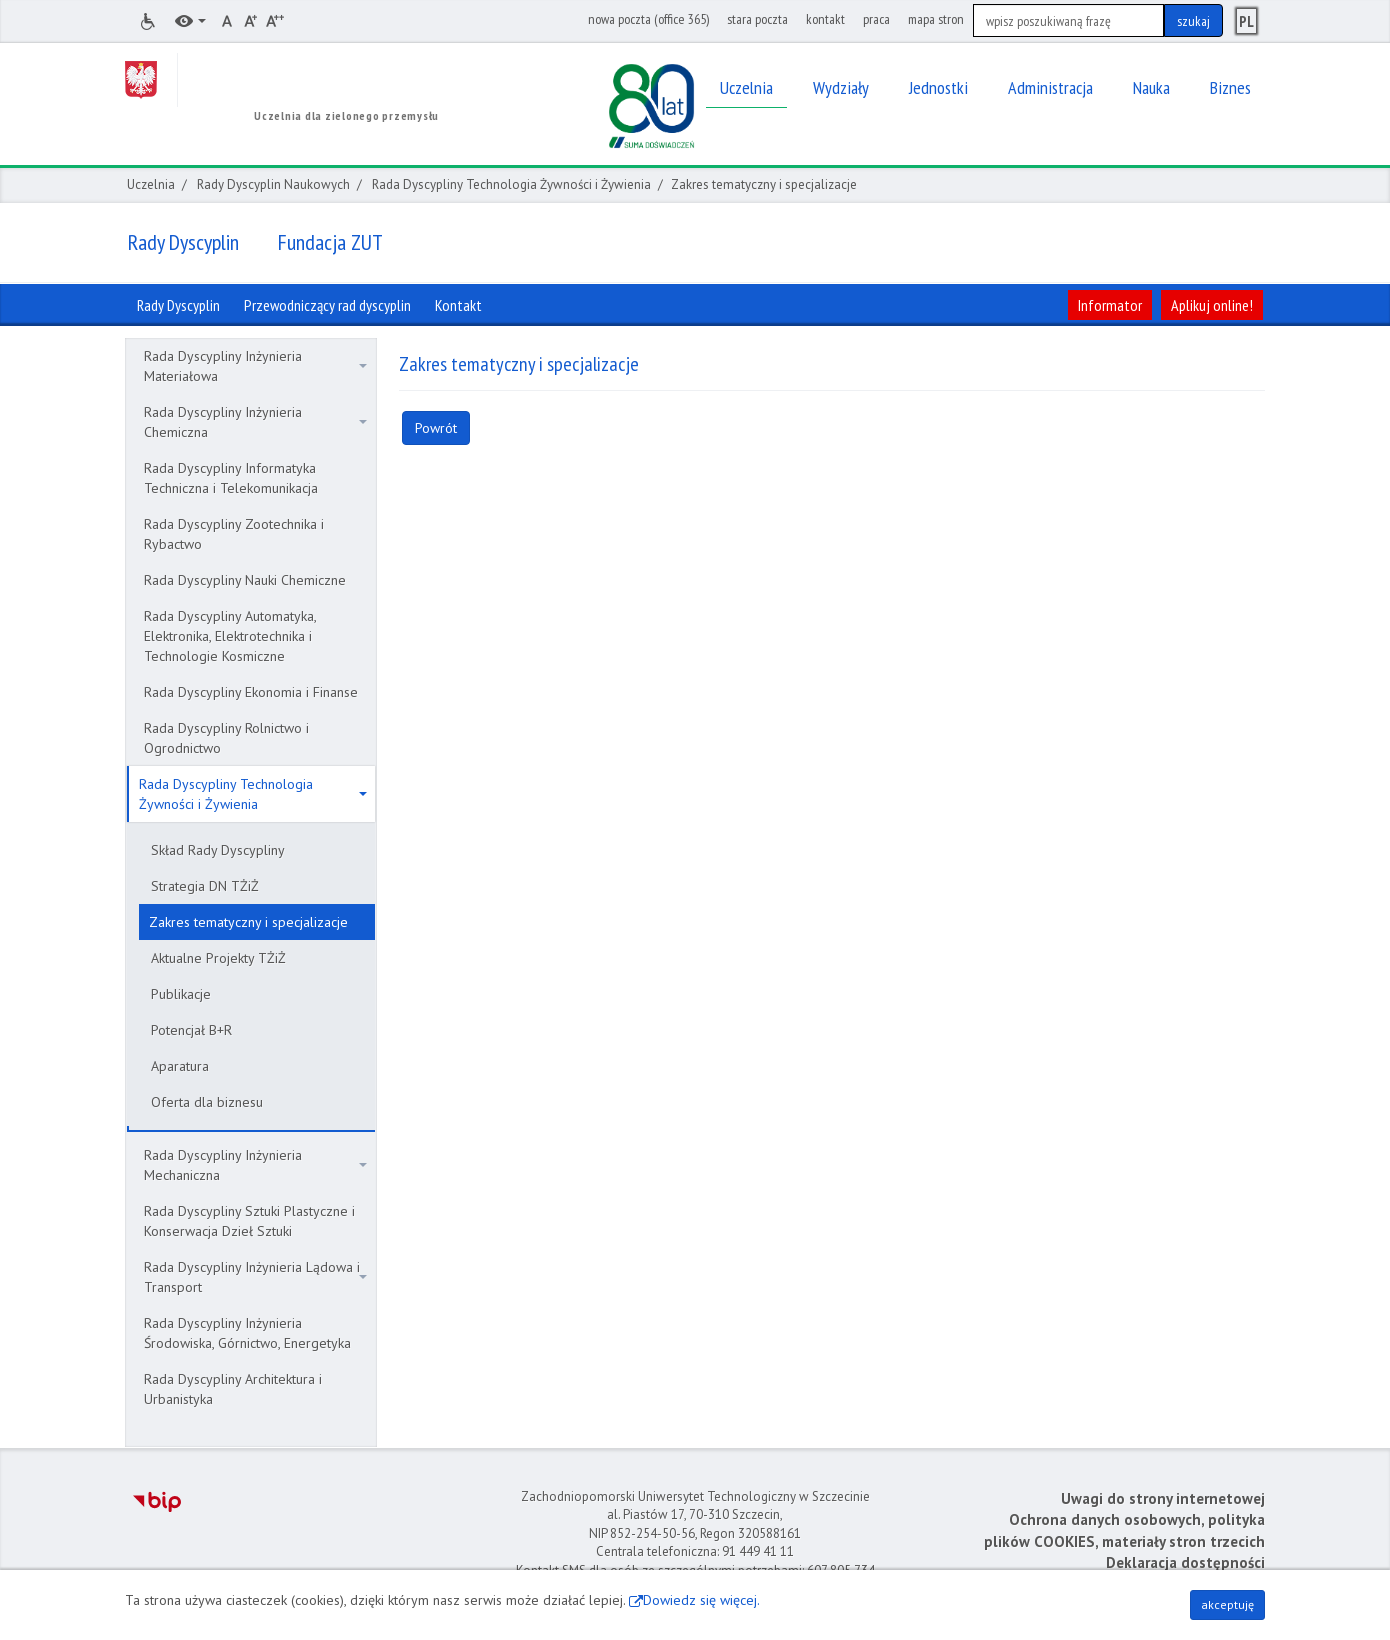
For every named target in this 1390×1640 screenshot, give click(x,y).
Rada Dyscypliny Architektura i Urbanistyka (233, 1389)
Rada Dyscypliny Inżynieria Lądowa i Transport (255, 1277)
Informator (1110, 305)
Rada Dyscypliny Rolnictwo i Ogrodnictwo (226, 738)
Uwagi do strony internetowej (1163, 1498)
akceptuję (1227, 1604)
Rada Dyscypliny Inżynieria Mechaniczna (255, 1165)
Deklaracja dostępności (1185, 1562)
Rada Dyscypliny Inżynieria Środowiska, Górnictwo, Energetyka (247, 1333)
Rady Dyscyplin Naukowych (273, 184)
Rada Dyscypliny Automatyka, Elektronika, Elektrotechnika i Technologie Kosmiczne (230, 636)
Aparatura (180, 1066)
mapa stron (936, 19)
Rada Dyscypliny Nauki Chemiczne (245, 580)
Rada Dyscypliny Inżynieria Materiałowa (255, 366)
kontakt (825, 19)
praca (876, 19)
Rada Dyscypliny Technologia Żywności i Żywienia (511, 184)
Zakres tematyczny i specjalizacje (248, 922)
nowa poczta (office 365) (648, 19)
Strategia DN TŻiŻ (205, 886)
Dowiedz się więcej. (701, 1600)
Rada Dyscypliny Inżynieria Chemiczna (255, 422)
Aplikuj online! (1212, 305)
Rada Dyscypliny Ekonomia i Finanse (251, 692)
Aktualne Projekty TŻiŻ (218, 958)
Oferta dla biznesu (207, 1102)
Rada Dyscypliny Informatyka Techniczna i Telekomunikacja (231, 478)
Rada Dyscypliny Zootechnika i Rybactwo (234, 534)
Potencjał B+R (191, 1030)
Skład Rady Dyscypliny (218, 850)
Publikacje (181, 994)
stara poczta (757, 19)
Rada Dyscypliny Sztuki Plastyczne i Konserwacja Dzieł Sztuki (249, 1221)
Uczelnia (151, 184)
